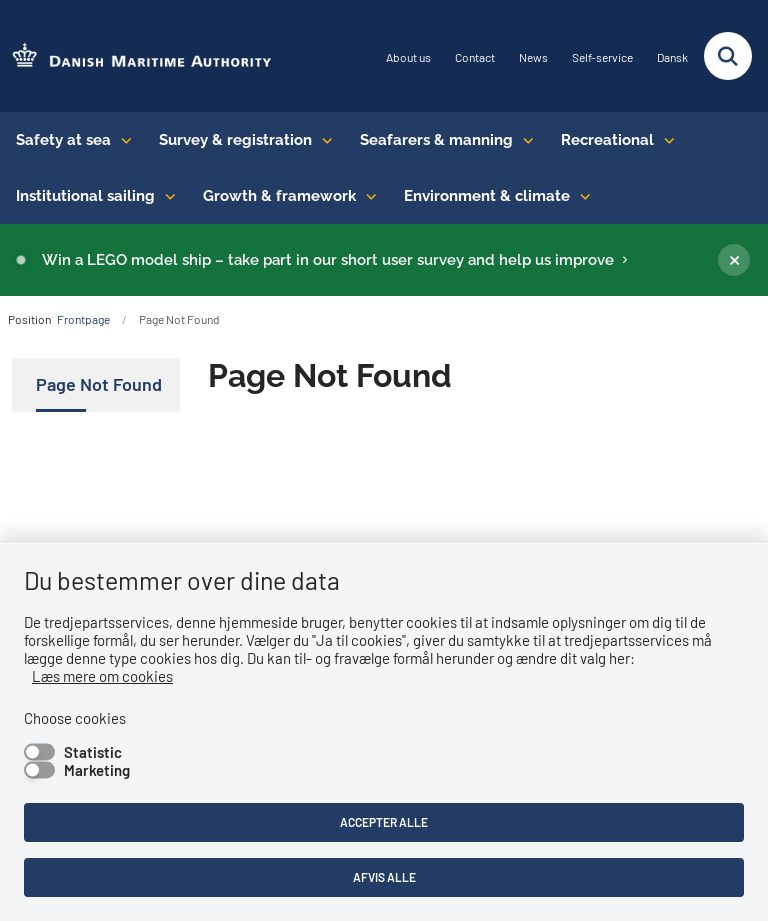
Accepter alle (384, 822)
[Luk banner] (734, 260)
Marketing (97, 770)
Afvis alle (384, 877)
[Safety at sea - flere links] (121, 140)
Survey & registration (235, 140)
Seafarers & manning (436, 140)
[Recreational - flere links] (664, 140)
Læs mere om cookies (102, 676)
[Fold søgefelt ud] (728, 56)
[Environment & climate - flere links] (580, 196)
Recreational (607, 140)
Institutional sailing (85, 196)
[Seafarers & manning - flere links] (523, 140)
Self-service (602, 57)
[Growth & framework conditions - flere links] (366, 196)
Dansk (672, 57)
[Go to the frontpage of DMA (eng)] (136, 56)
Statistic (93, 752)
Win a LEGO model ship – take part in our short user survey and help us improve (328, 260)
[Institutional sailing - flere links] (165, 196)
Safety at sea (63, 140)
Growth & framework (279, 196)
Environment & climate (487, 196)
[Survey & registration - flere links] (322, 140)
